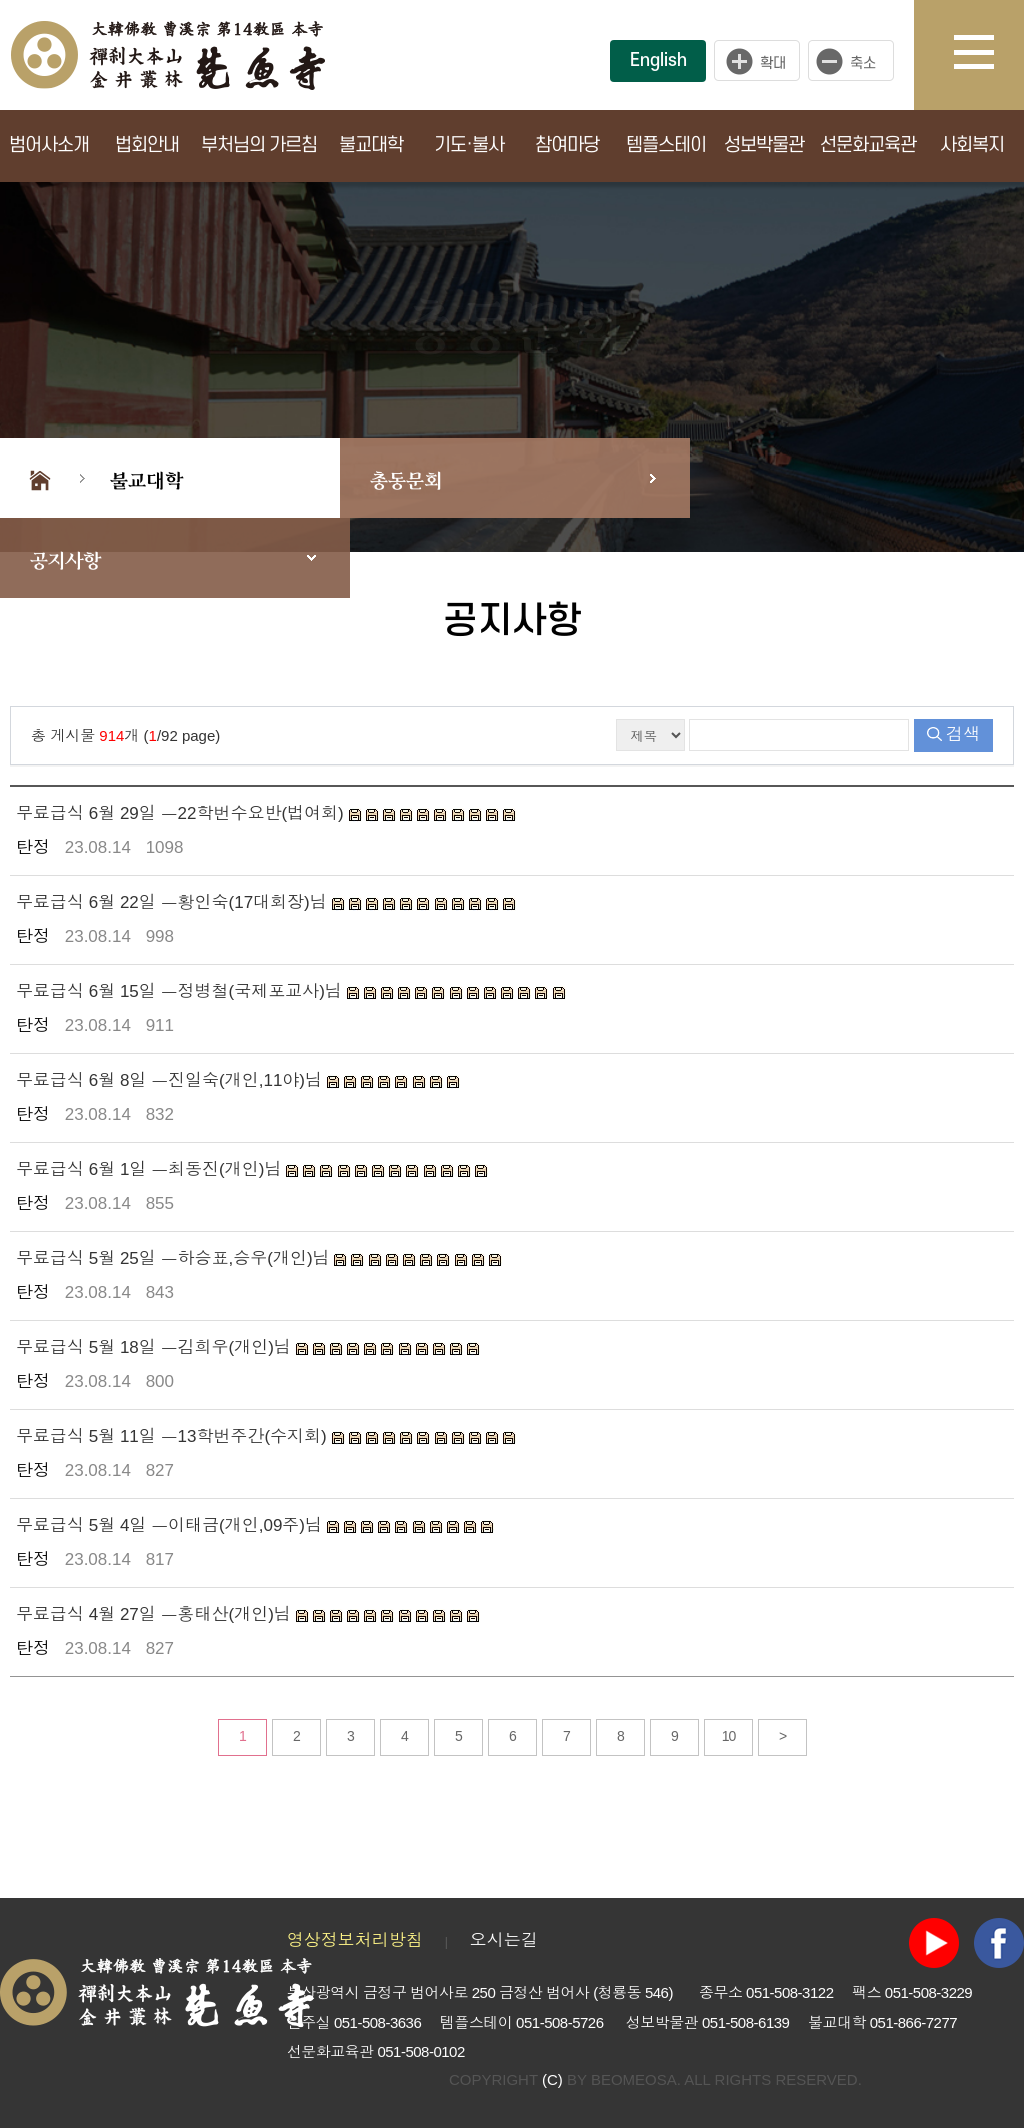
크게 (757, 61)
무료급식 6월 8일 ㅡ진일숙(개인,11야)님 (171, 1080)
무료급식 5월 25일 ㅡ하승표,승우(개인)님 (175, 1258)
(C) (552, 2079)
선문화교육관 (868, 145)
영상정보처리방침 (355, 1940)
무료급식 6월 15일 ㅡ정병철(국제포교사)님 (181, 991)
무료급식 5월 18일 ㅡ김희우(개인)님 (156, 1347)
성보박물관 (764, 145)
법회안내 (147, 145)
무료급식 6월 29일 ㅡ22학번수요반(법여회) (182, 813)
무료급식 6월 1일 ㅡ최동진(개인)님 (151, 1169)
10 (729, 1736)
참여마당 (567, 145)
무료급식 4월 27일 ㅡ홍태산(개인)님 (156, 1614)
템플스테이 (666, 145)
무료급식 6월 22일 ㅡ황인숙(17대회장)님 (174, 902)
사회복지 (972, 145)
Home (40, 478)
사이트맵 (989, 55)
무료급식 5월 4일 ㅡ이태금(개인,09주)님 (171, 1525)
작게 (856, 61)
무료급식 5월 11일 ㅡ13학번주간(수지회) (174, 1436)
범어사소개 (49, 145)
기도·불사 (469, 145)
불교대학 (371, 145)
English (658, 60)
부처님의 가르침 (259, 145)
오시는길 (504, 1940)
